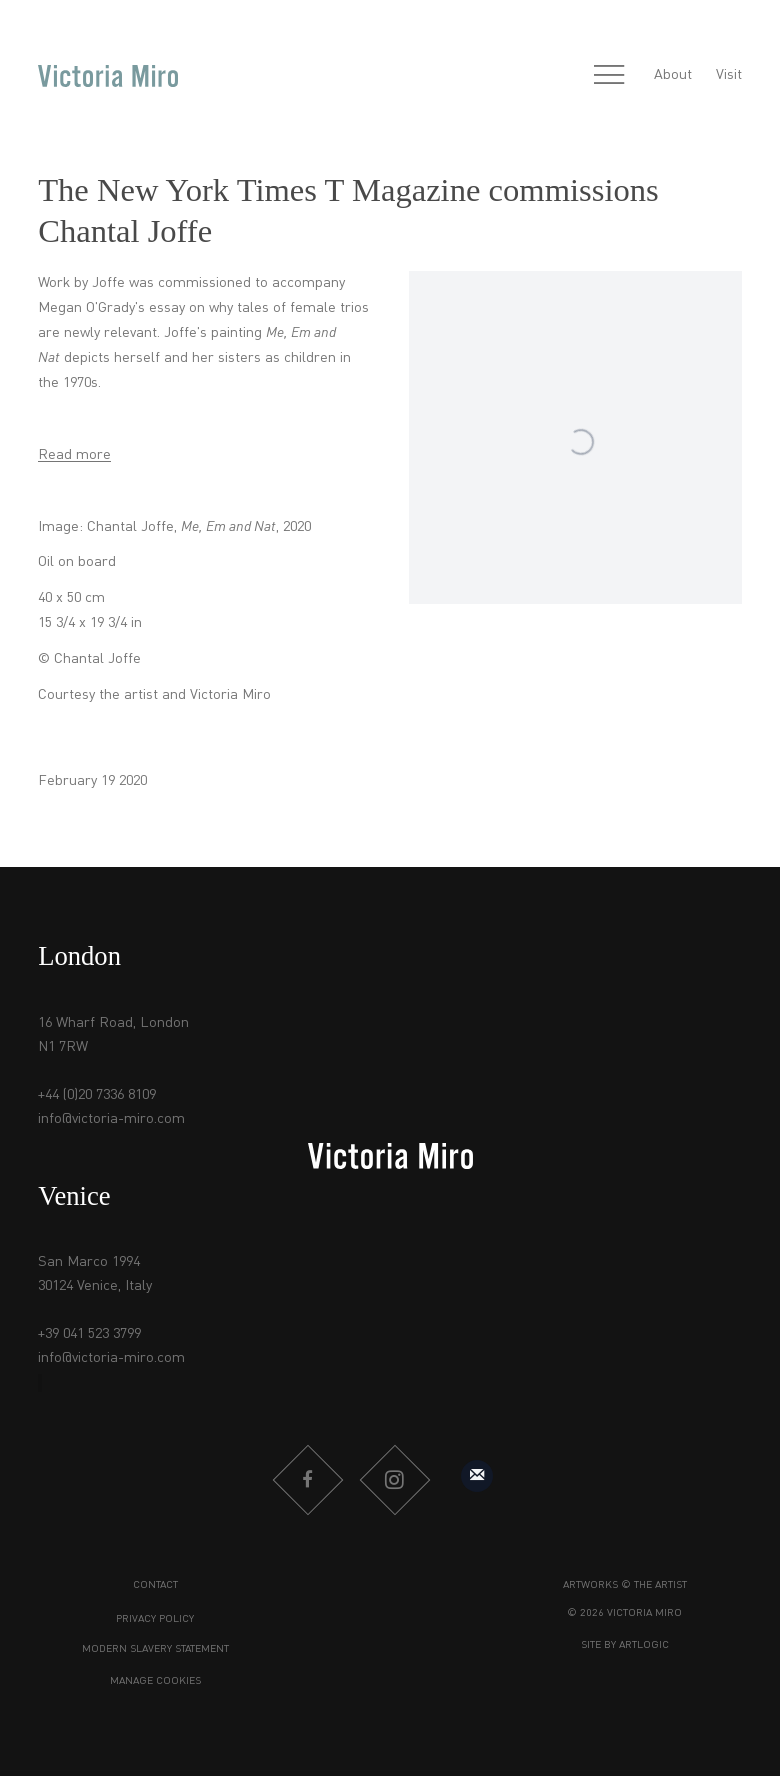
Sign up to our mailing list (477, 1476)
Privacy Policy (155, 1619)
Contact (155, 1585)
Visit (729, 75)
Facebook (307, 1480)
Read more (74, 455)
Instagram (394, 1480)
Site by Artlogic (625, 1645)
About (673, 75)
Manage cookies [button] (155, 1681)
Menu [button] (609, 76)
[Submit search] (566, 75)
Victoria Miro (108, 76)
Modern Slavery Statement (155, 1649)
